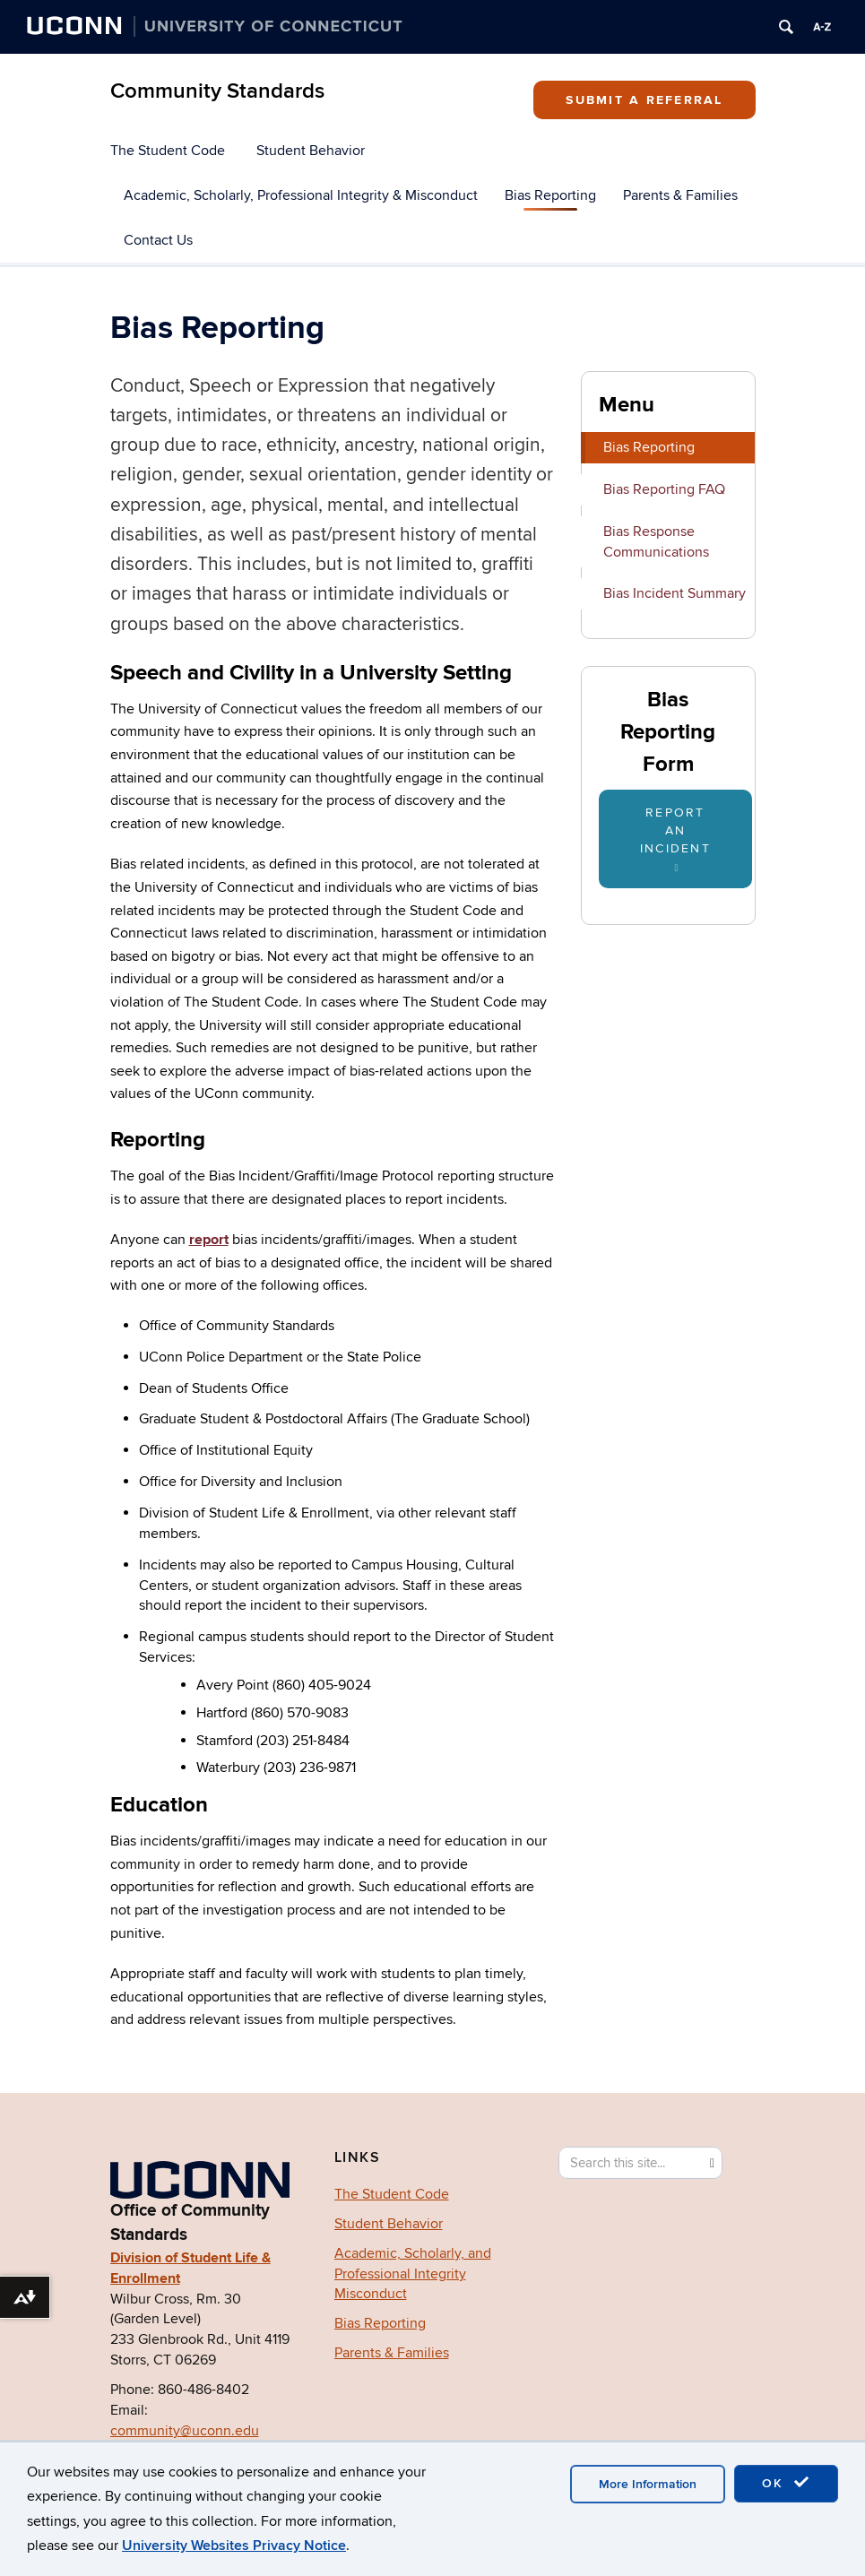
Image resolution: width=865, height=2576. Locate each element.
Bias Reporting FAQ (664, 489)
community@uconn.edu (184, 2431)
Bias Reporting (550, 195)
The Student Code (167, 151)
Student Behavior (310, 151)
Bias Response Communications (656, 542)
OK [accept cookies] (786, 2483)
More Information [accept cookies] (647, 2484)
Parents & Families (680, 195)
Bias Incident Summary (674, 593)
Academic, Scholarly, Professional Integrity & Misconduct (301, 195)
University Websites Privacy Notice (234, 2545)
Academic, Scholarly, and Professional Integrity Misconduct (412, 2274)
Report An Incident (675, 839)
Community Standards (217, 91)
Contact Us (158, 240)
